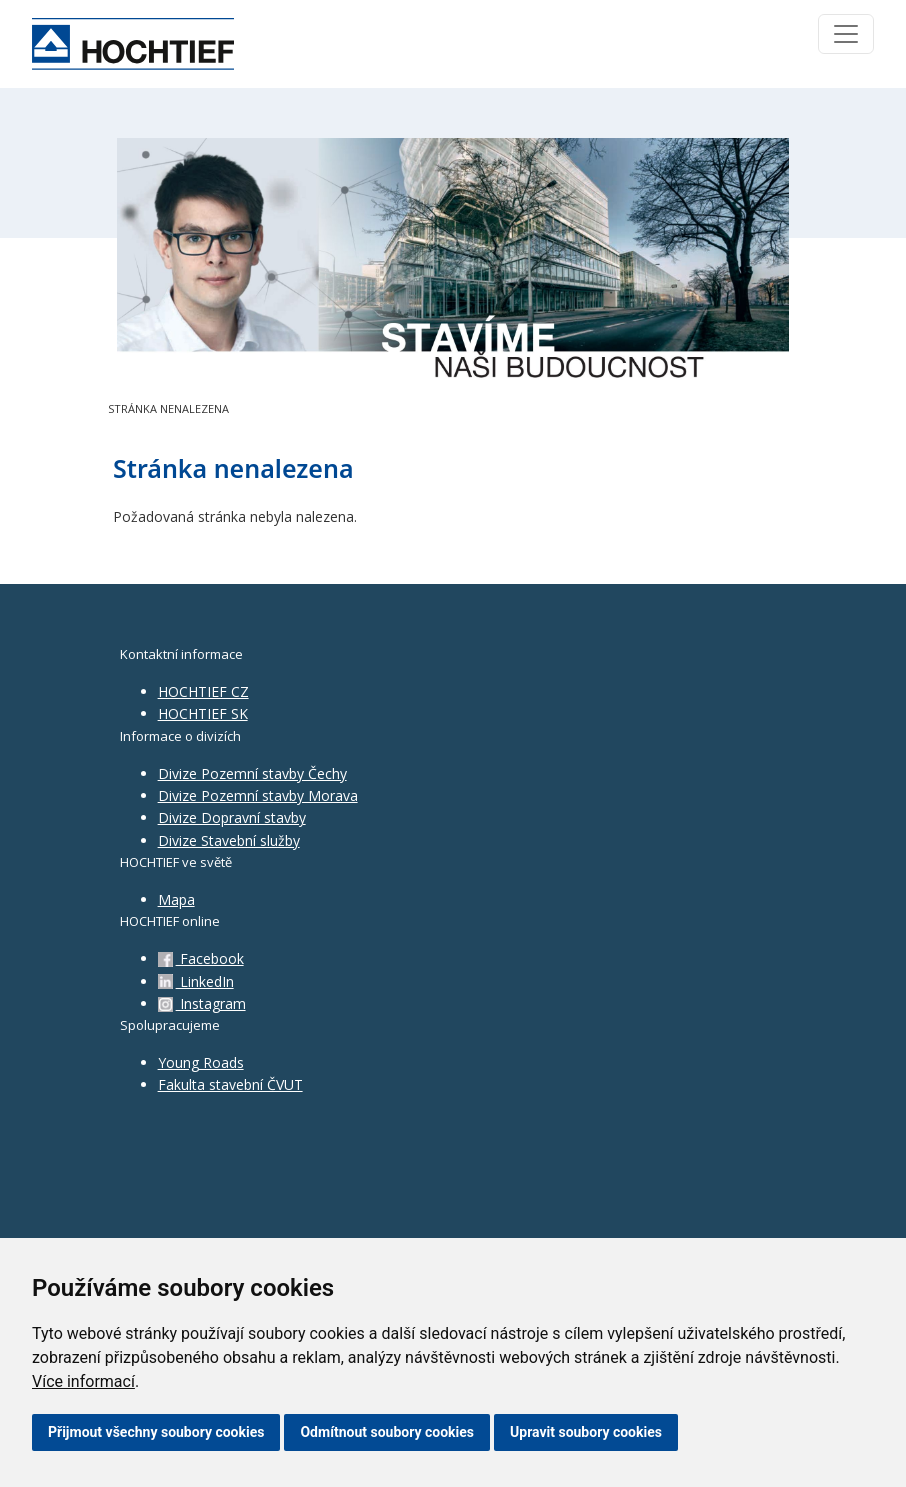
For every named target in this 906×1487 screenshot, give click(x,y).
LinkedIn (196, 981)
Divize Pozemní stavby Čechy (252, 773)
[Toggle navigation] (846, 34)
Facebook (201, 958)
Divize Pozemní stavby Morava (258, 795)
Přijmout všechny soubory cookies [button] (156, 1432)
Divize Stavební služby (229, 840)
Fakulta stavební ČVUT (230, 1084)
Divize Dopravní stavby (232, 817)
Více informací (83, 1381)
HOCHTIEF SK (203, 713)
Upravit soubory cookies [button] (586, 1432)
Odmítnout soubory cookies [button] (387, 1432)
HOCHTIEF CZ (203, 691)
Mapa (176, 899)
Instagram (202, 1003)
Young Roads (201, 1062)
